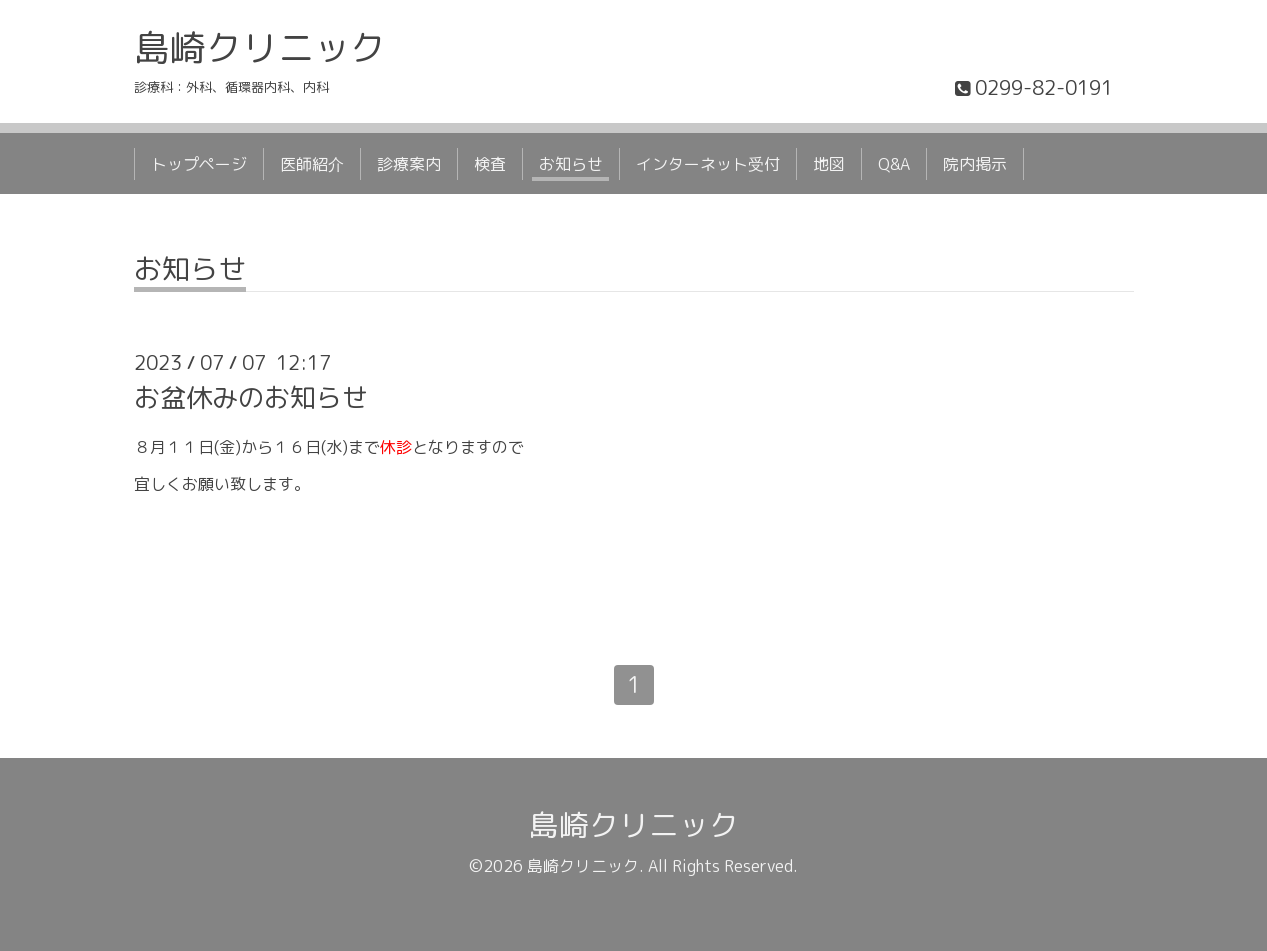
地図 (829, 164)
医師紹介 (312, 164)
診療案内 (409, 164)
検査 (490, 164)
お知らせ (571, 164)
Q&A (894, 164)
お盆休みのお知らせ (251, 397)
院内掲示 (975, 164)
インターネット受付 (708, 164)
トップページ (199, 164)
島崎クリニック (260, 47)
